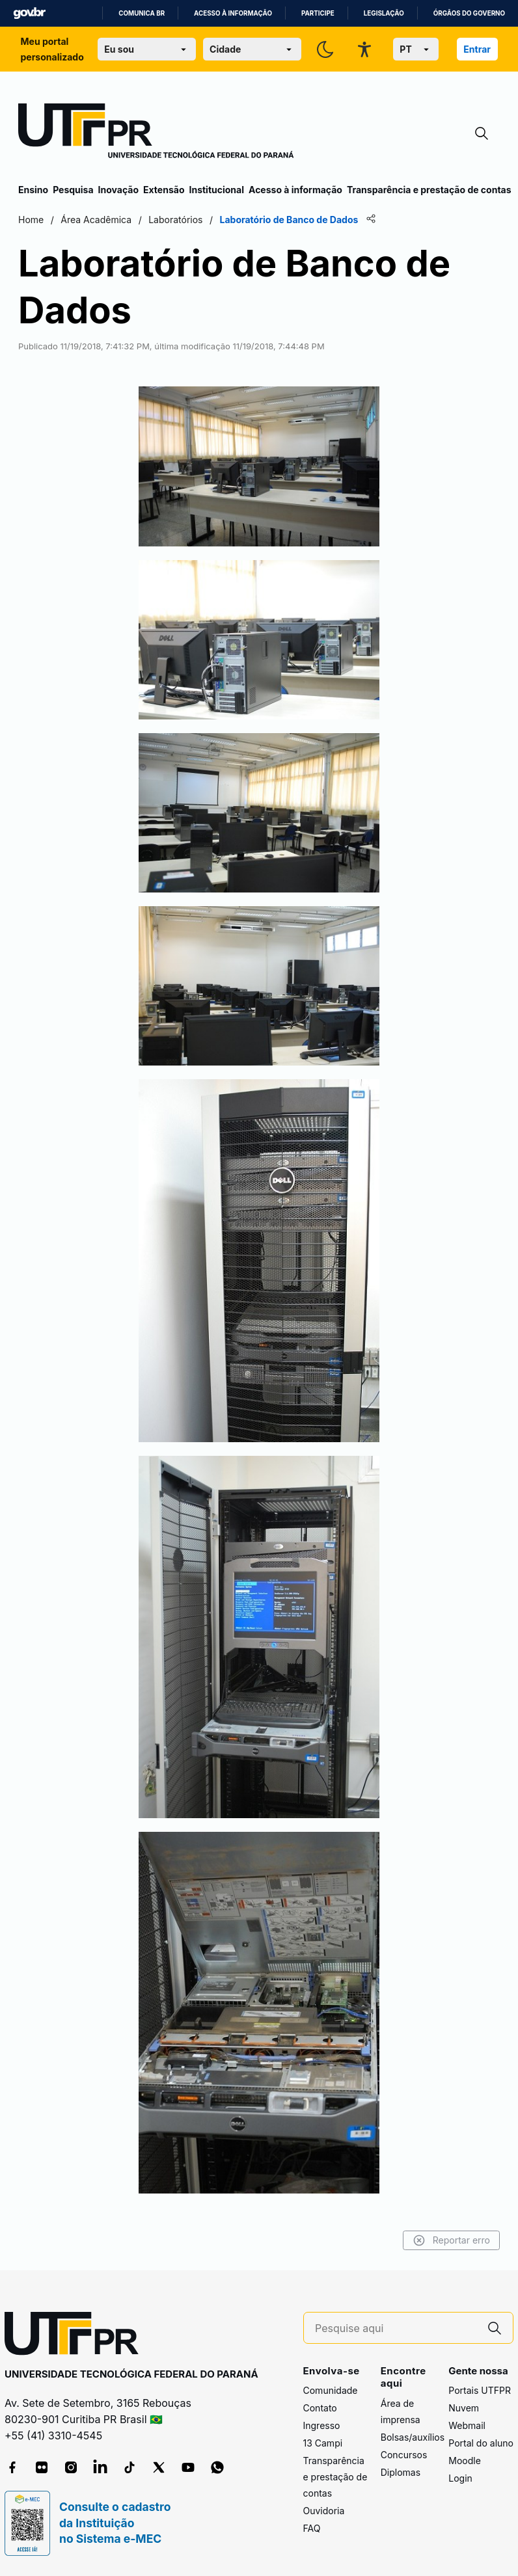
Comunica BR (141, 13)
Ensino (33, 189)
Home (31, 219)
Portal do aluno (480, 2443)
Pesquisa (73, 189)
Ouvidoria (324, 2510)
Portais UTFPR (479, 2390)
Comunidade (330, 2390)
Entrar (477, 49)
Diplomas (400, 2472)
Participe (317, 13)
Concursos (404, 2454)
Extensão (163, 189)
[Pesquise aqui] (395, 2328)
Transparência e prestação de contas (429, 189)
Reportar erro (451, 2240)
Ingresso (321, 2425)
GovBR (29, 13)
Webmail (466, 2425)
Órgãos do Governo (469, 13)
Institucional (216, 189)
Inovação (118, 189)
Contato (320, 2407)
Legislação (384, 13)
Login (460, 2478)
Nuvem (463, 2407)
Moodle (464, 2460)
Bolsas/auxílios (412, 2437)
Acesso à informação (233, 13)
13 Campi (323, 2443)
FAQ (312, 2528)
